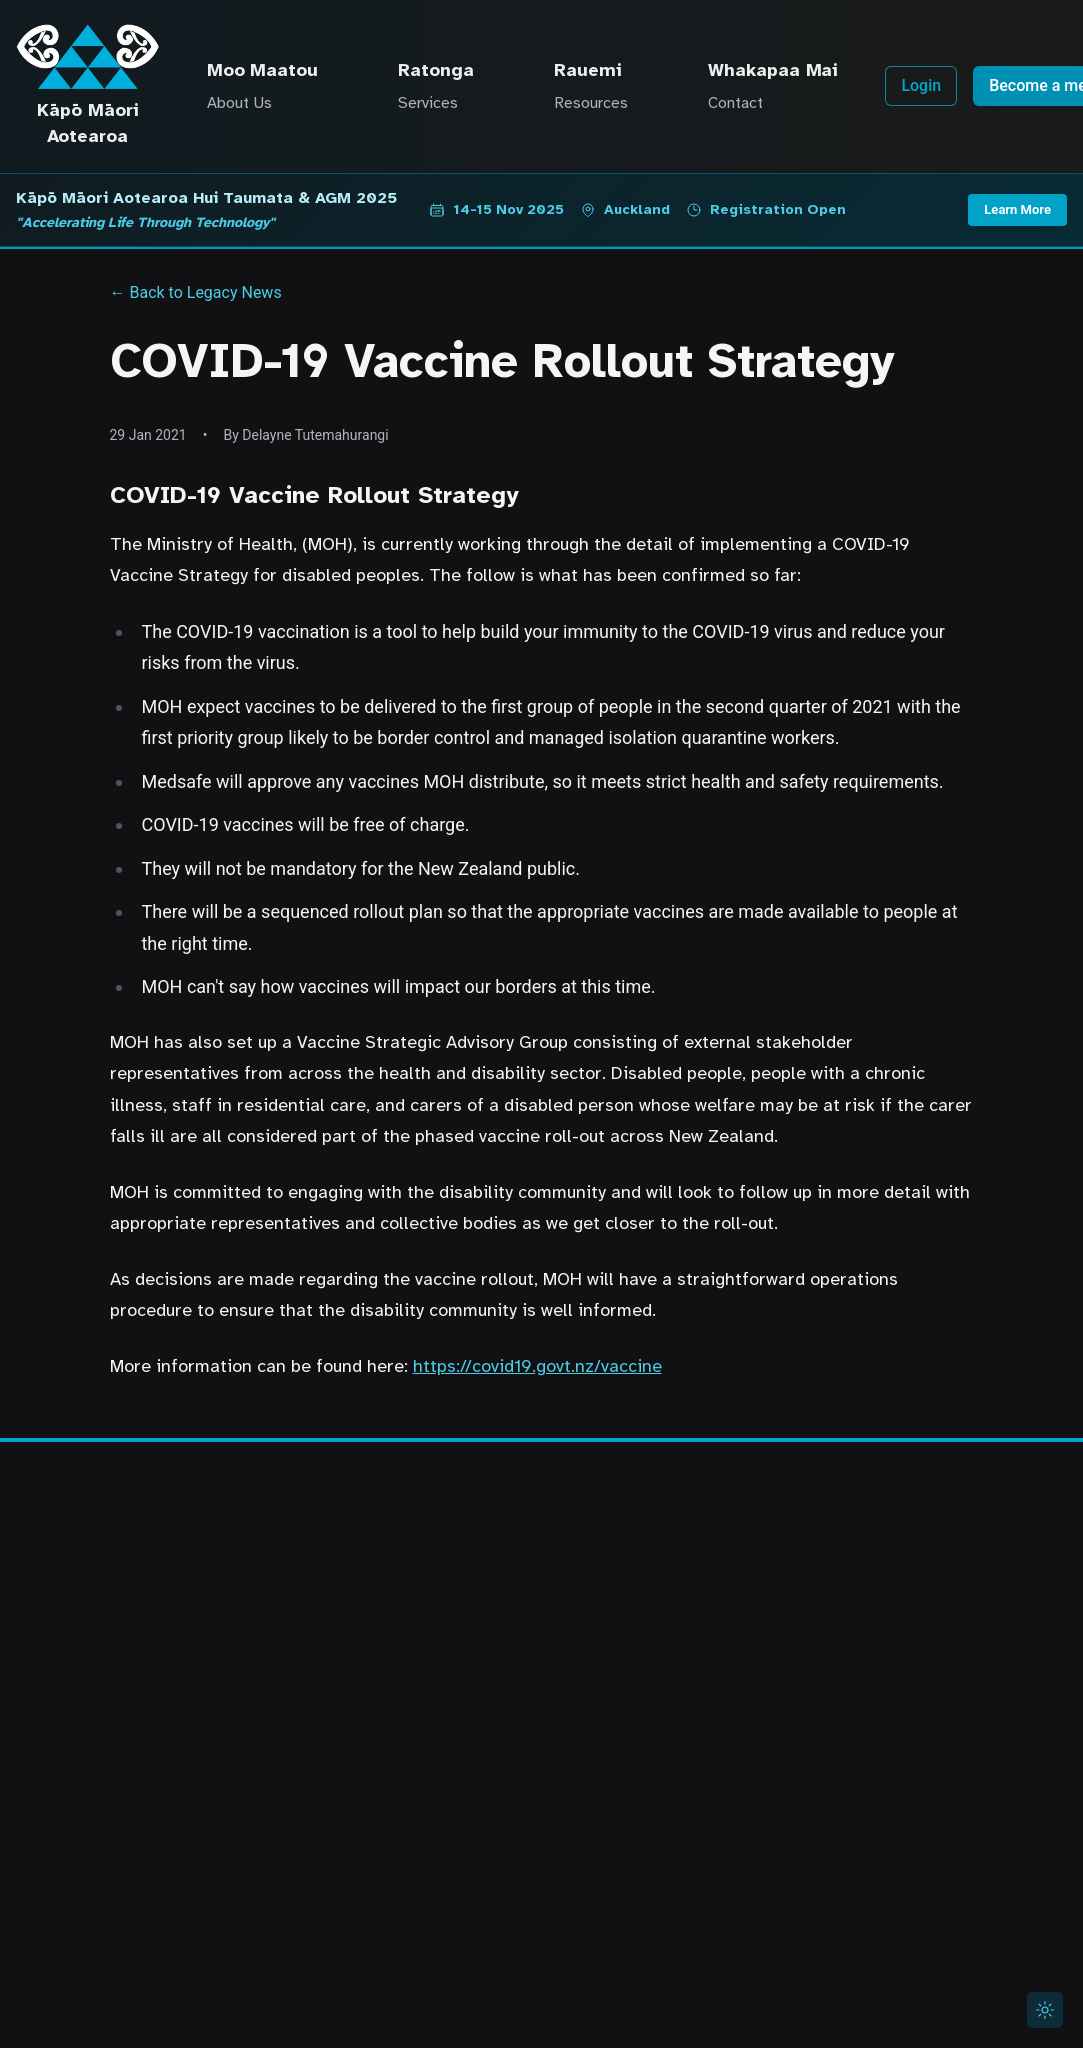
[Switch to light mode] (1045, 2010)
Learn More (1017, 209)
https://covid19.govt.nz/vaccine (537, 1366)
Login (921, 85)
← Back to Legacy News (196, 292)
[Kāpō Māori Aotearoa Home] (87, 56)
